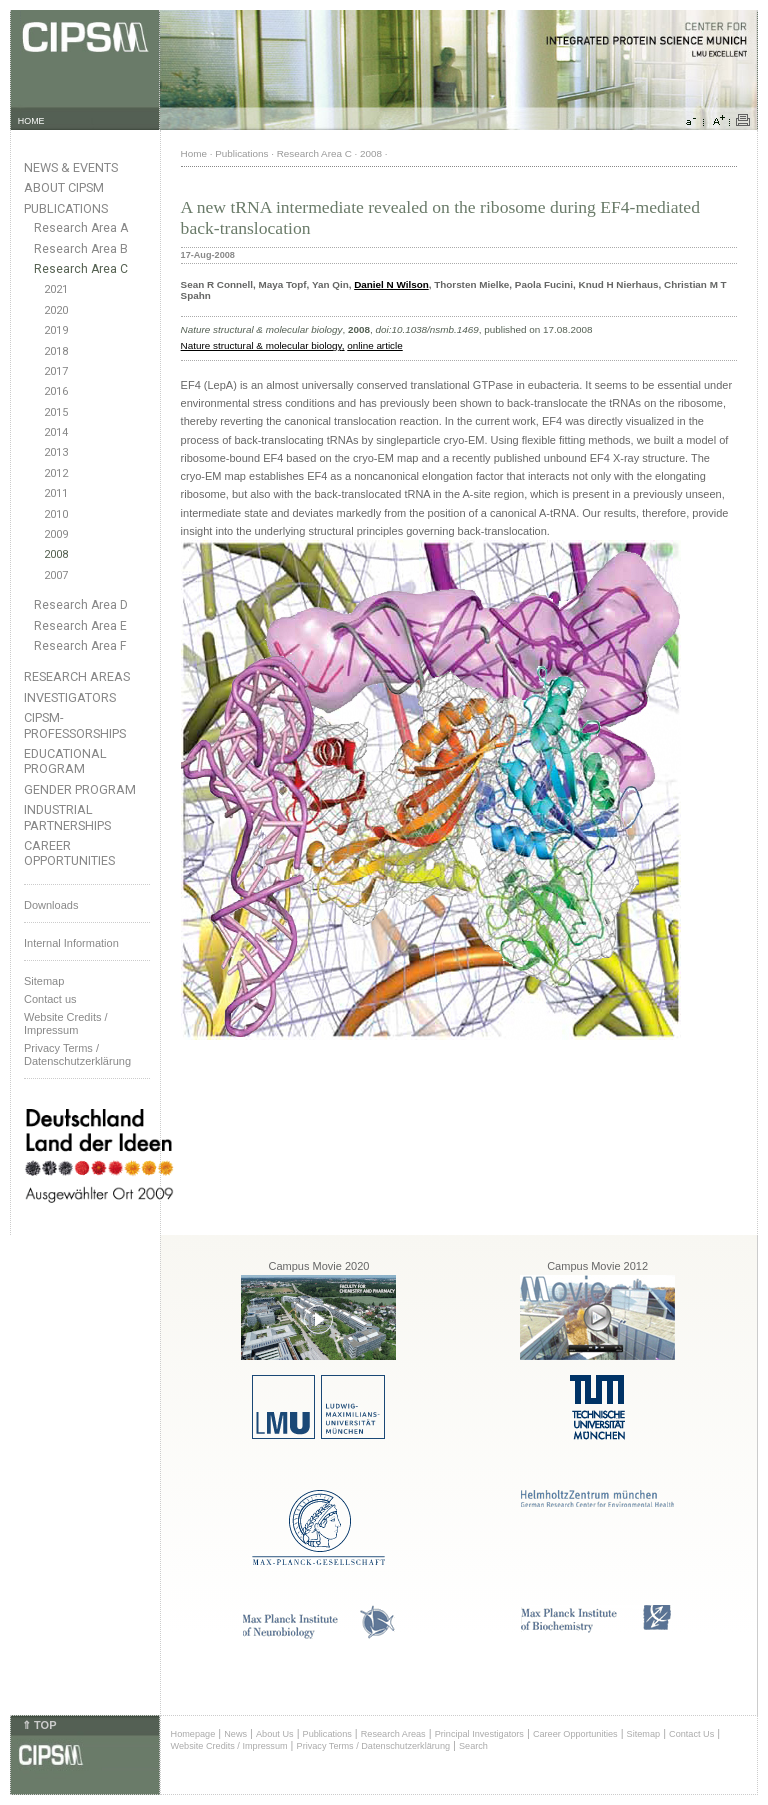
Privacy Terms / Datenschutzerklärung (77, 1054)
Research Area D (81, 605)
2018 (56, 351)
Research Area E (80, 626)
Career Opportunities (69, 853)
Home (194, 153)
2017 (56, 371)
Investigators (70, 697)
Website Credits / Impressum (229, 1746)
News (235, 1734)
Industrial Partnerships (67, 817)
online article (374, 345)
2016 (56, 391)
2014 (56, 432)
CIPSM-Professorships (75, 725)
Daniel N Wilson (391, 284)
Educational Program (65, 761)
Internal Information (71, 943)
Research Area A (81, 228)
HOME (31, 121)
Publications (66, 208)
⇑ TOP (39, 1725)
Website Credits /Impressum (66, 1023)
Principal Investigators (479, 1734)
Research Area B (81, 249)
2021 (56, 289)
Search (473, 1746)
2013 (56, 452)
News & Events (71, 167)
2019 (56, 330)
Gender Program (80, 789)
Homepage (193, 1734)
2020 (56, 310)
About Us (275, 1734)
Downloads (51, 905)
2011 (56, 493)
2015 (56, 412)
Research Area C (81, 269)
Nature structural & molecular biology (261, 345)
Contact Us (691, 1734)
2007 (56, 575)
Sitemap (44, 981)
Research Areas (77, 676)
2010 (56, 514)
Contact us (50, 999)
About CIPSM (64, 187)
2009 (56, 534)
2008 (56, 554)
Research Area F (80, 646)
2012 (56, 473)
